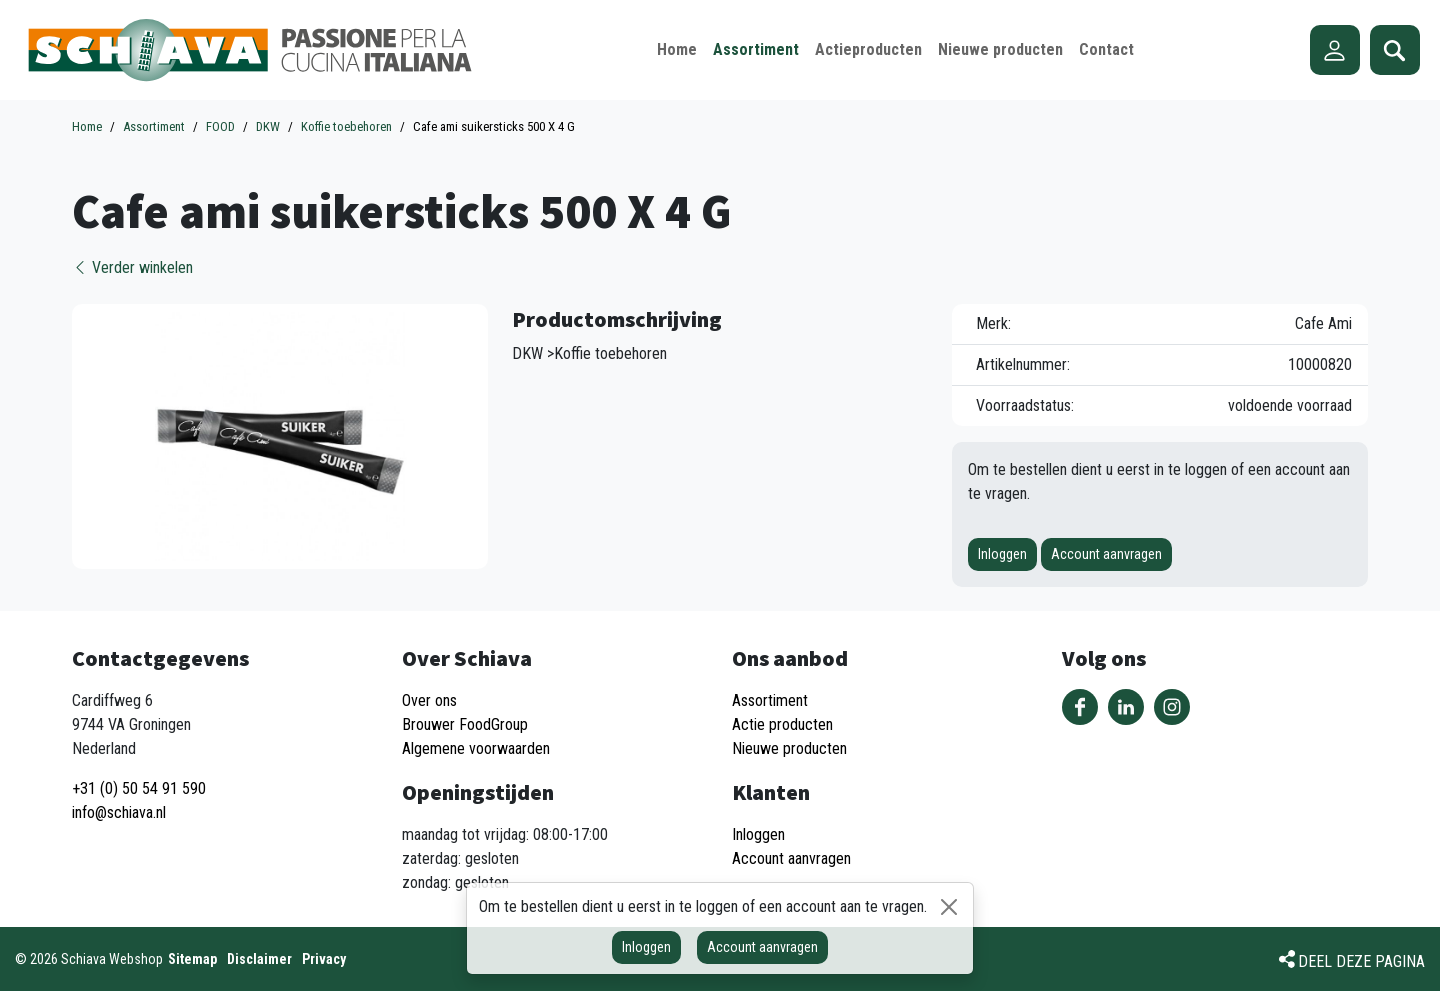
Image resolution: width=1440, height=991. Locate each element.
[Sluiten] (949, 907)
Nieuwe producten (789, 748)
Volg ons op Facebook (1080, 707)
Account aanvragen (1106, 554)
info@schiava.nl (119, 812)
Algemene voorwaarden (476, 748)
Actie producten (782, 724)
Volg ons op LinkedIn (1126, 707)
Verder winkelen (132, 267)
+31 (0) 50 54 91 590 (139, 788)
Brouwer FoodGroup (465, 724)
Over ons (429, 700)
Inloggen (1002, 554)
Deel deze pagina (1361, 961)
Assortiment (770, 700)
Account (1335, 50)
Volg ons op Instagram (1172, 707)
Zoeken (1395, 50)
